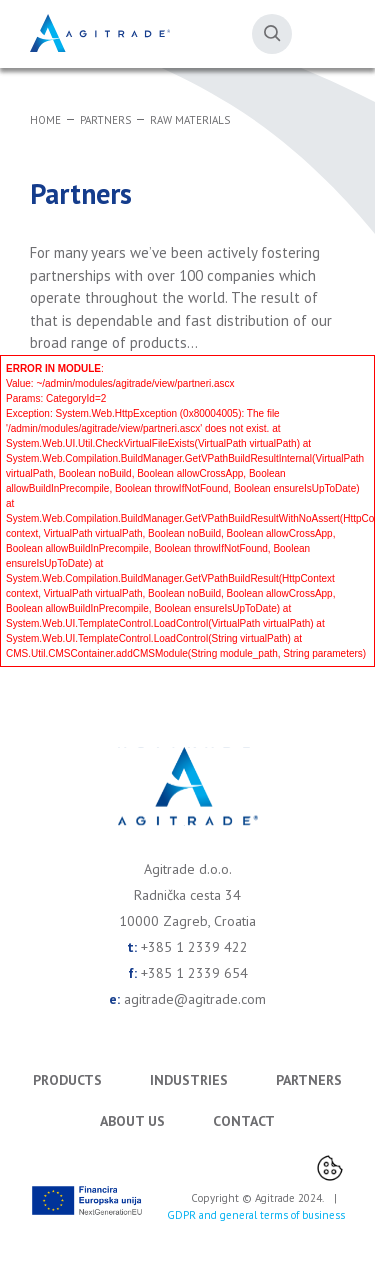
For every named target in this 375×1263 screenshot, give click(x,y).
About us (132, 1121)
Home (45, 120)
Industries (189, 1080)
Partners (105, 120)
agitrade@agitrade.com (195, 999)
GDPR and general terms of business (256, 1215)
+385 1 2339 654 (194, 973)
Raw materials (190, 120)
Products (67, 1080)
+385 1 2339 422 (194, 947)
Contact (244, 1121)
